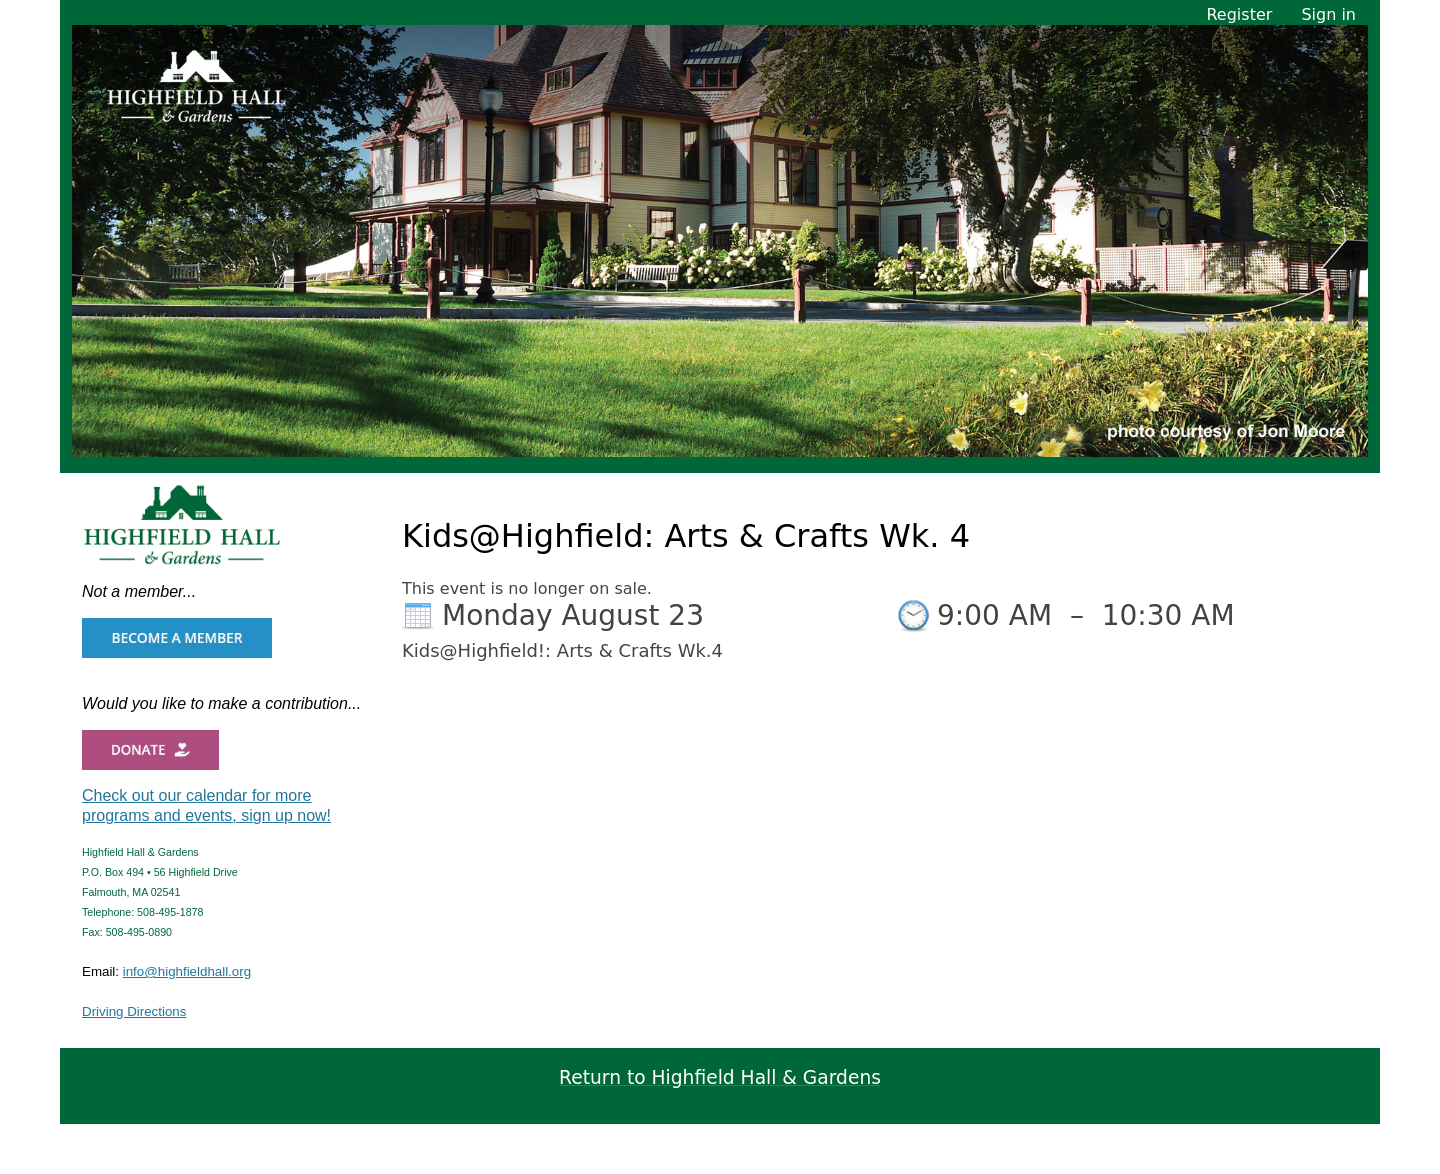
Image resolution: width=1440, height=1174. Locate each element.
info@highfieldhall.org (187, 971)
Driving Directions (134, 1011)
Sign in (1328, 14)
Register (1239, 14)
